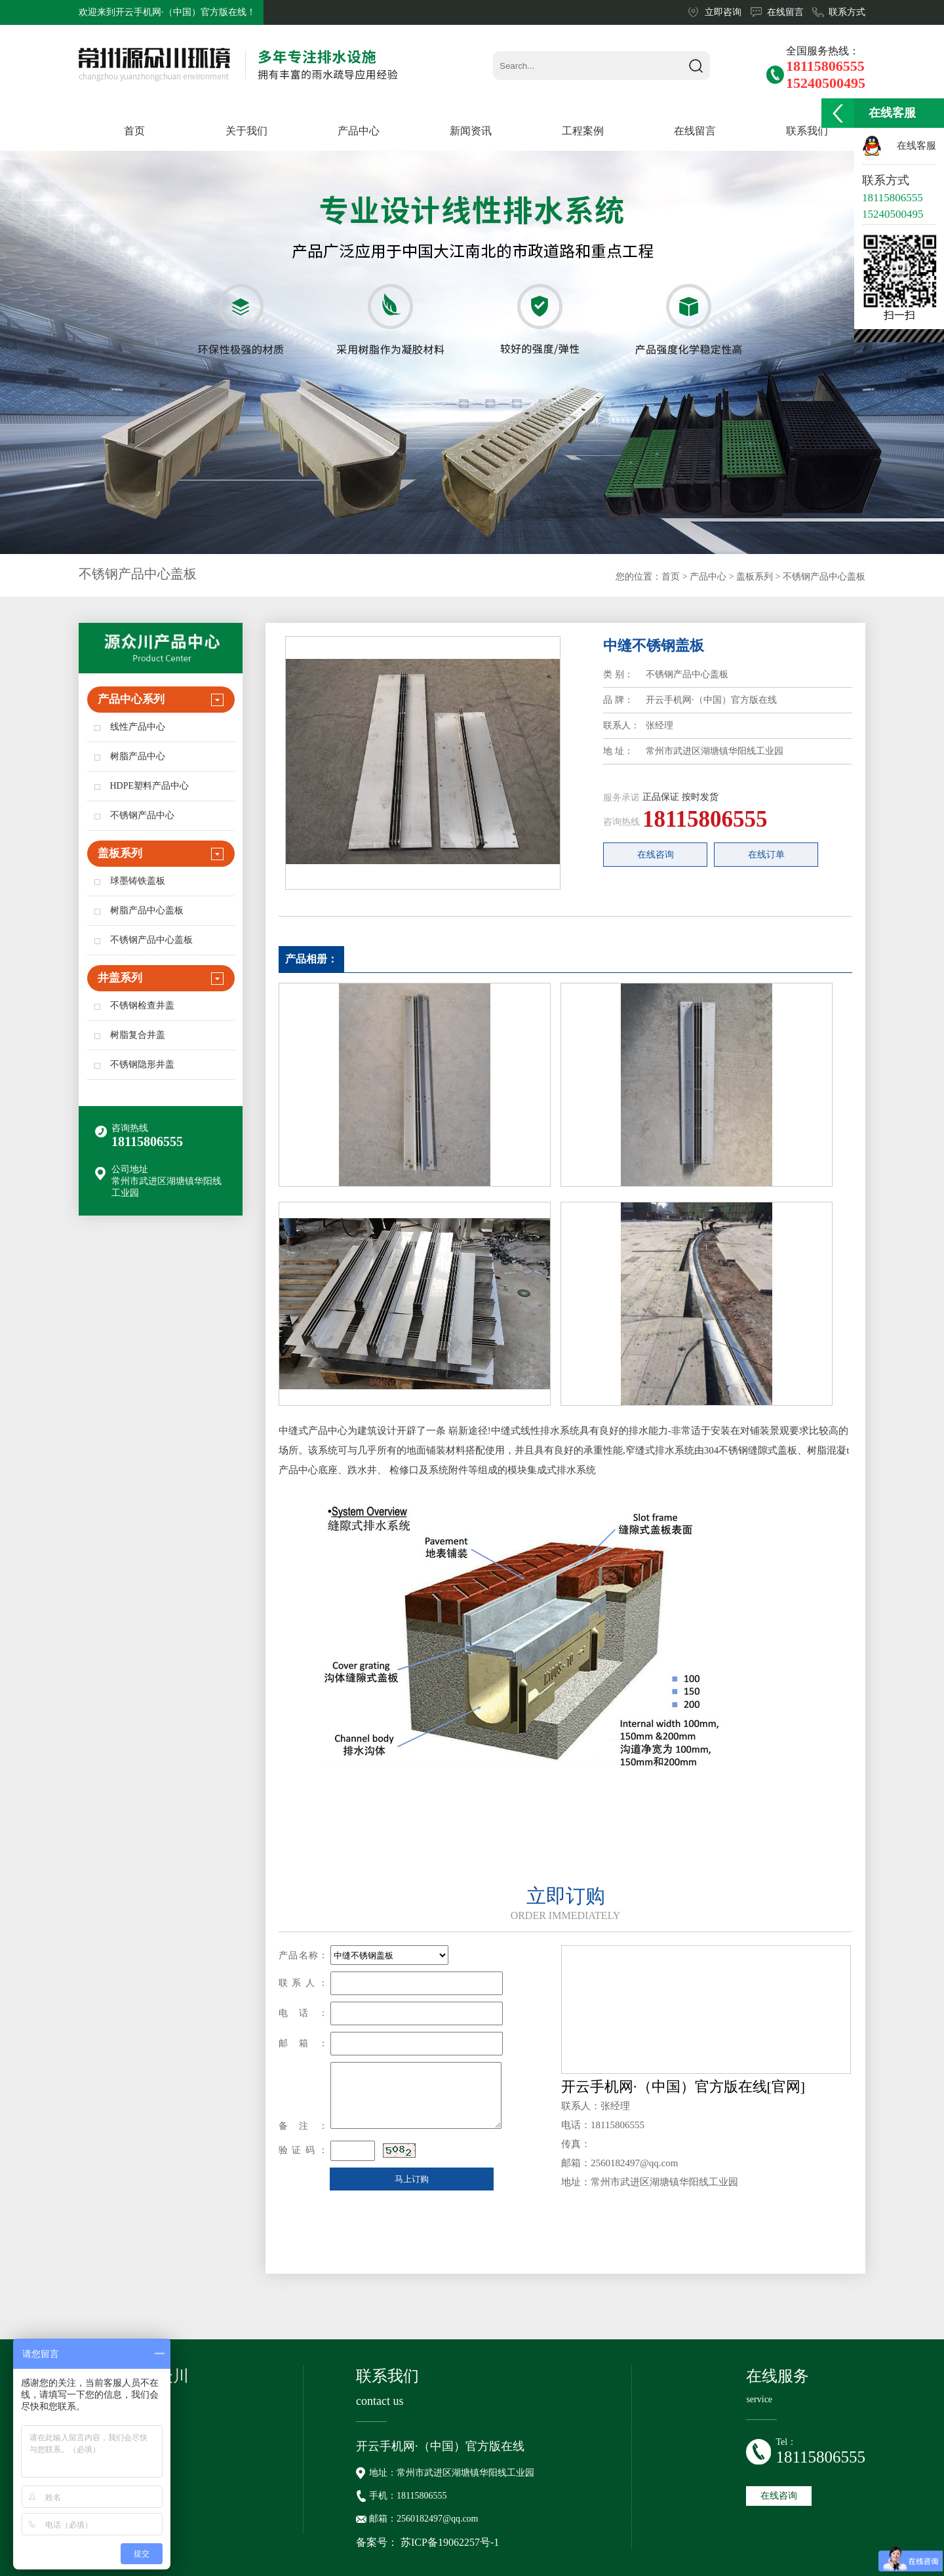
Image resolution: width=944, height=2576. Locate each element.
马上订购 (412, 2179)
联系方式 (847, 12)
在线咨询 (655, 855)
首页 (670, 577)
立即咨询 (723, 12)
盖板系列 (754, 577)
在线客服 (916, 145)
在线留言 (785, 12)
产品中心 (708, 577)
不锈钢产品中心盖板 (824, 577)
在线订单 (766, 855)
